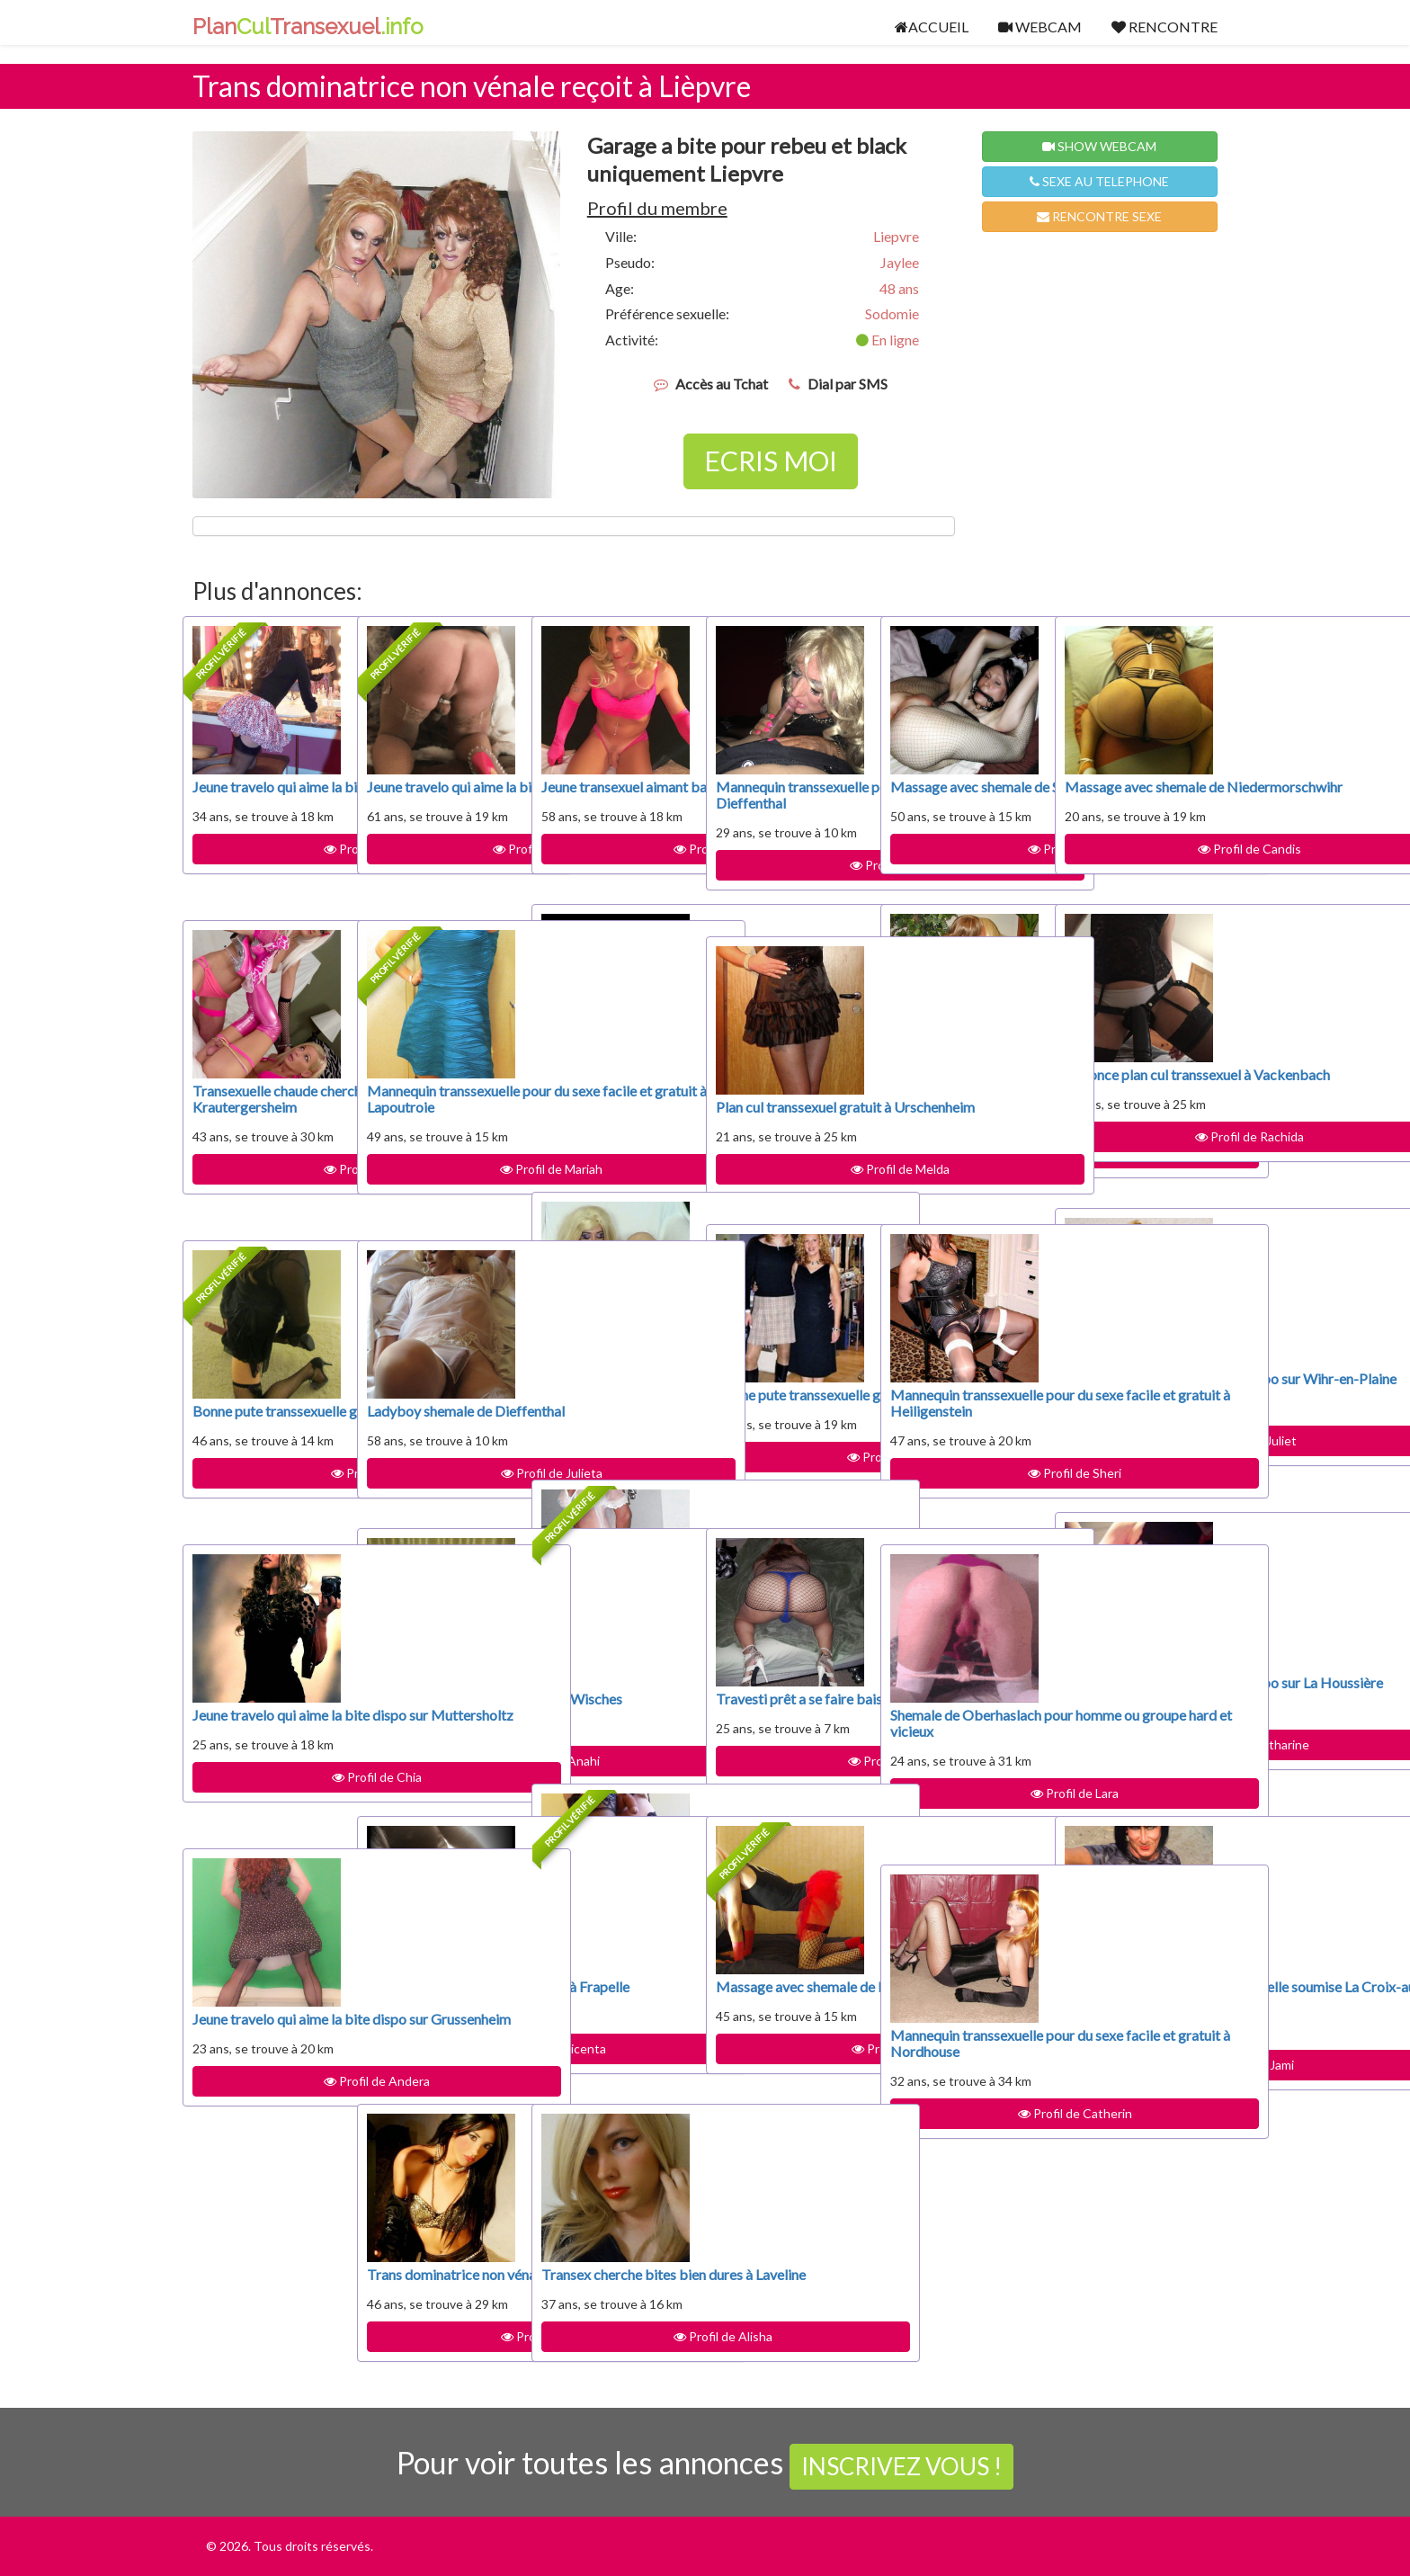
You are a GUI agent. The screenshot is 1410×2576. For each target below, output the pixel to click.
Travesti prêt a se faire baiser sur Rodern (784, 1706)
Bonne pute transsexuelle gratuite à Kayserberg (263, 1427)
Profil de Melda (789, 1185)
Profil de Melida (441, 2368)
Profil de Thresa (964, 1185)
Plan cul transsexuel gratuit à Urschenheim (784, 1114)
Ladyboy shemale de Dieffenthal (429, 1419)
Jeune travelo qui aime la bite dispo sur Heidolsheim (260, 802)
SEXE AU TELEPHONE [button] (1099, 181)
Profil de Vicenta (441, 2064)
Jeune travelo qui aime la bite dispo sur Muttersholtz (260, 1731)
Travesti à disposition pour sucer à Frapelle (433, 1994)
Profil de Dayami (790, 1776)
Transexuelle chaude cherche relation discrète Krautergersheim (254, 1115)
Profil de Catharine (1138, 1776)
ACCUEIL (931, 26)
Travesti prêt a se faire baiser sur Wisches (435, 1706)
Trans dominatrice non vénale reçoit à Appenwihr (435, 2290)
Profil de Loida (964, 864)
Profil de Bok (615, 1152)
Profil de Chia (266, 1809)
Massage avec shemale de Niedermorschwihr (1135, 794)
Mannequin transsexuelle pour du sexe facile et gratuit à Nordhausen (608, 1978)
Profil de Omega (266, 1201)
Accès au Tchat (721, 383)
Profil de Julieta (441, 1489)
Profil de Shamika (615, 2064)
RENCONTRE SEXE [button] (1099, 216)
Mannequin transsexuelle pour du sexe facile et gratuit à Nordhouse (957, 2059)
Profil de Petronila (616, 1440)
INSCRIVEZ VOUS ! (901, 2466)
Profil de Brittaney (441, 881)
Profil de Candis (1139, 864)
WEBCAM (1040, 26)
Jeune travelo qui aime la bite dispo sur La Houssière (1132, 1698)
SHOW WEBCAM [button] (1099, 146)
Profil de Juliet (1138, 1472)
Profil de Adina (789, 2064)
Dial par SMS (848, 383)
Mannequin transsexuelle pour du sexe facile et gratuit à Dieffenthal (783, 811)
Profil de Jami (1138, 2081)
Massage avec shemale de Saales (960, 794)
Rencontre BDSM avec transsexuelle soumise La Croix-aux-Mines (1135, 2002)
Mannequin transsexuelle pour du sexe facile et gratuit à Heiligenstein (957, 1419)
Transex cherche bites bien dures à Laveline (608, 2282)
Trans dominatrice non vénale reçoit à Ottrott (610, 1082)
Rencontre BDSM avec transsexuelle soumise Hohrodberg (611, 1666)
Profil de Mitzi (266, 1505)
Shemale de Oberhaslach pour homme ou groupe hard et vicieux (960, 1739)
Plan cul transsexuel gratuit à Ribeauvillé (603, 1370)
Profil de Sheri (964, 1505)
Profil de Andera (266, 2113)
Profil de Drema (790, 897)
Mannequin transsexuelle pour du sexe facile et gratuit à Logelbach (957, 1098)
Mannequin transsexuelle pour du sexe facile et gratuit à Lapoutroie (434, 1115)
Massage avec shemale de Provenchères (786, 1994)
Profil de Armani (615, 864)
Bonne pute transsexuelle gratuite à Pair (787, 1411)
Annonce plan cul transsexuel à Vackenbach (1116, 1090)
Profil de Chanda (615, 1744)
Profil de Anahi (440, 1776)
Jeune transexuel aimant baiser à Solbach (614, 794)
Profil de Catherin (964, 2145)
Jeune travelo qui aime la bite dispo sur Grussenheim (260, 2035)
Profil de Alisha (615, 2352)
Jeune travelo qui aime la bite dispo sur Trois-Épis (435, 802)
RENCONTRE (1164, 26)
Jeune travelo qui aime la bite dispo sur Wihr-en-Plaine (1132, 1394)
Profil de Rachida (1138, 1168)
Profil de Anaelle (266, 881)
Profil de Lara (964, 1825)
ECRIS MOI (770, 460)
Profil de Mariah (440, 1201)
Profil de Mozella (789, 1489)
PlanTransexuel (308, 27)
